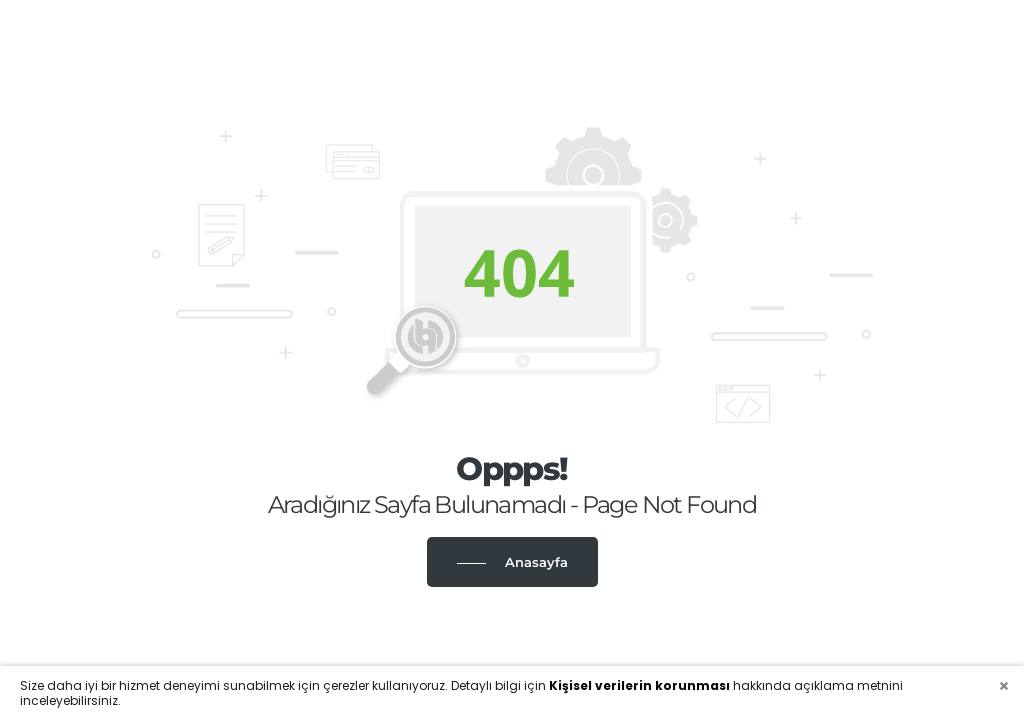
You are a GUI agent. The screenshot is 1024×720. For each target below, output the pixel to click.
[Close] (1004, 686)
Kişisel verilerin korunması (639, 685)
